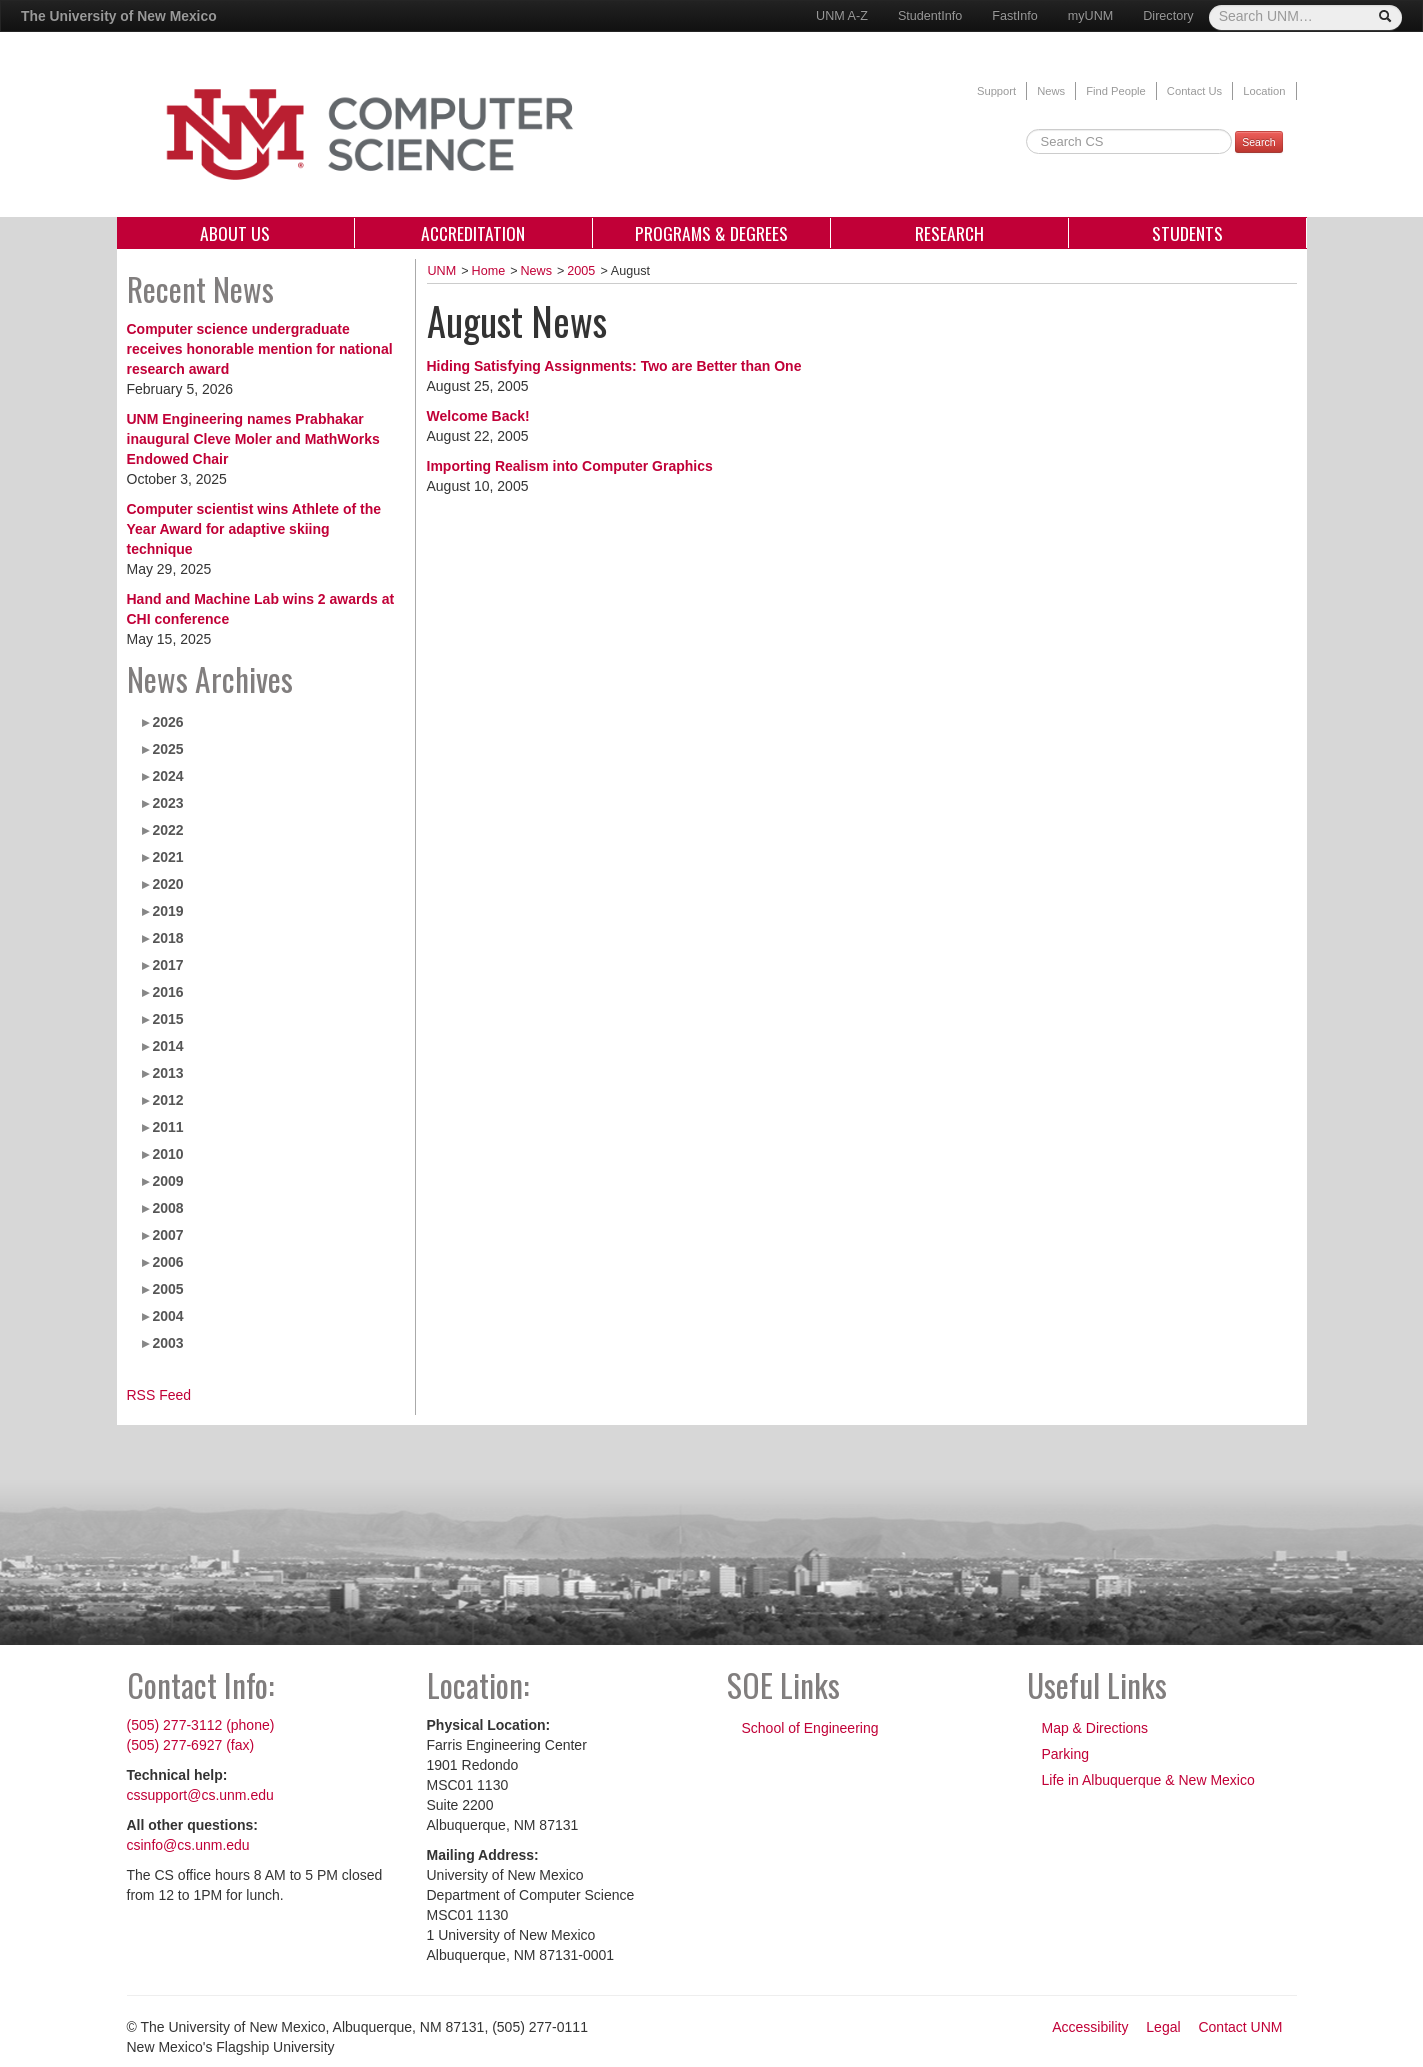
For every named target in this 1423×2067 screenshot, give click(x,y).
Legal (1163, 2027)
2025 (167, 749)
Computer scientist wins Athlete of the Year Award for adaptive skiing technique (254, 529)
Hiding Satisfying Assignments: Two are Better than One (614, 366)
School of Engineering (810, 1728)
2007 (167, 1235)
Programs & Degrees (711, 233)
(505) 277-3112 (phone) (201, 1725)
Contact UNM (1240, 2027)
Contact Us (1194, 91)
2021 (167, 857)
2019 (167, 911)
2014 (167, 1046)
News (1051, 91)
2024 (167, 776)
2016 (167, 992)
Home (489, 271)
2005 (167, 1289)
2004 (167, 1316)
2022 (167, 830)
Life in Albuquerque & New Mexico (1148, 1780)
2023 (167, 803)
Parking (1065, 1754)
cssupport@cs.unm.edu (200, 1795)
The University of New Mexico (119, 16)
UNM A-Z (842, 16)
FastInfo (1015, 16)
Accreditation (473, 233)
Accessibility (1090, 2027)
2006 (167, 1262)
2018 (167, 938)
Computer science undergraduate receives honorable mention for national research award (260, 349)
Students (1187, 233)
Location (1264, 91)
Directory (1168, 16)
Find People (1116, 91)
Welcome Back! (478, 416)
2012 (167, 1100)
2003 (167, 1343)
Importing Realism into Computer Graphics (570, 466)
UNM (442, 271)
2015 (167, 1019)
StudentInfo (930, 16)
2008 (167, 1208)
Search (1258, 142)
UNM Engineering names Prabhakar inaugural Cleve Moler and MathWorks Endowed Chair (253, 439)
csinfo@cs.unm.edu (188, 1845)
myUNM (1090, 16)
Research (949, 233)
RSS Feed (159, 1395)
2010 (167, 1154)
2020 (167, 884)
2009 (167, 1181)
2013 (167, 1073)
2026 (167, 722)
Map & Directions (1095, 1728)
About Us (235, 233)
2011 (167, 1127)
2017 (167, 965)
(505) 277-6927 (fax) (191, 1745)
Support (996, 91)
